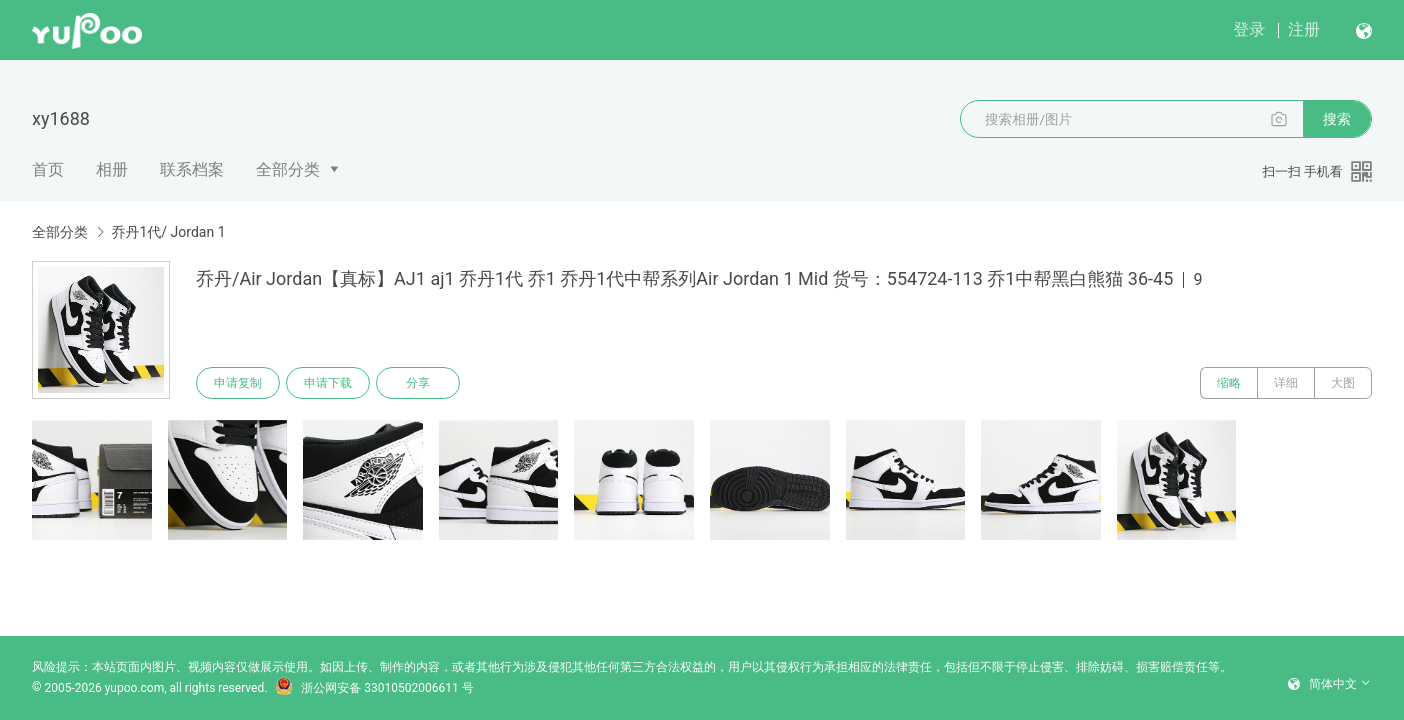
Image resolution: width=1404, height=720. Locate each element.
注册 (1304, 29)
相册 (112, 169)
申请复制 (238, 383)
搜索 (1337, 119)
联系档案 (192, 169)
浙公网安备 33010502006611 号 (374, 688)
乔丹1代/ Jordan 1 (168, 232)
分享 (418, 383)
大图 (1343, 383)
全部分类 (288, 169)
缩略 (1229, 383)
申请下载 (328, 383)
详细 (1286, 383)
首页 (48, 169)
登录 (1249, 29)
